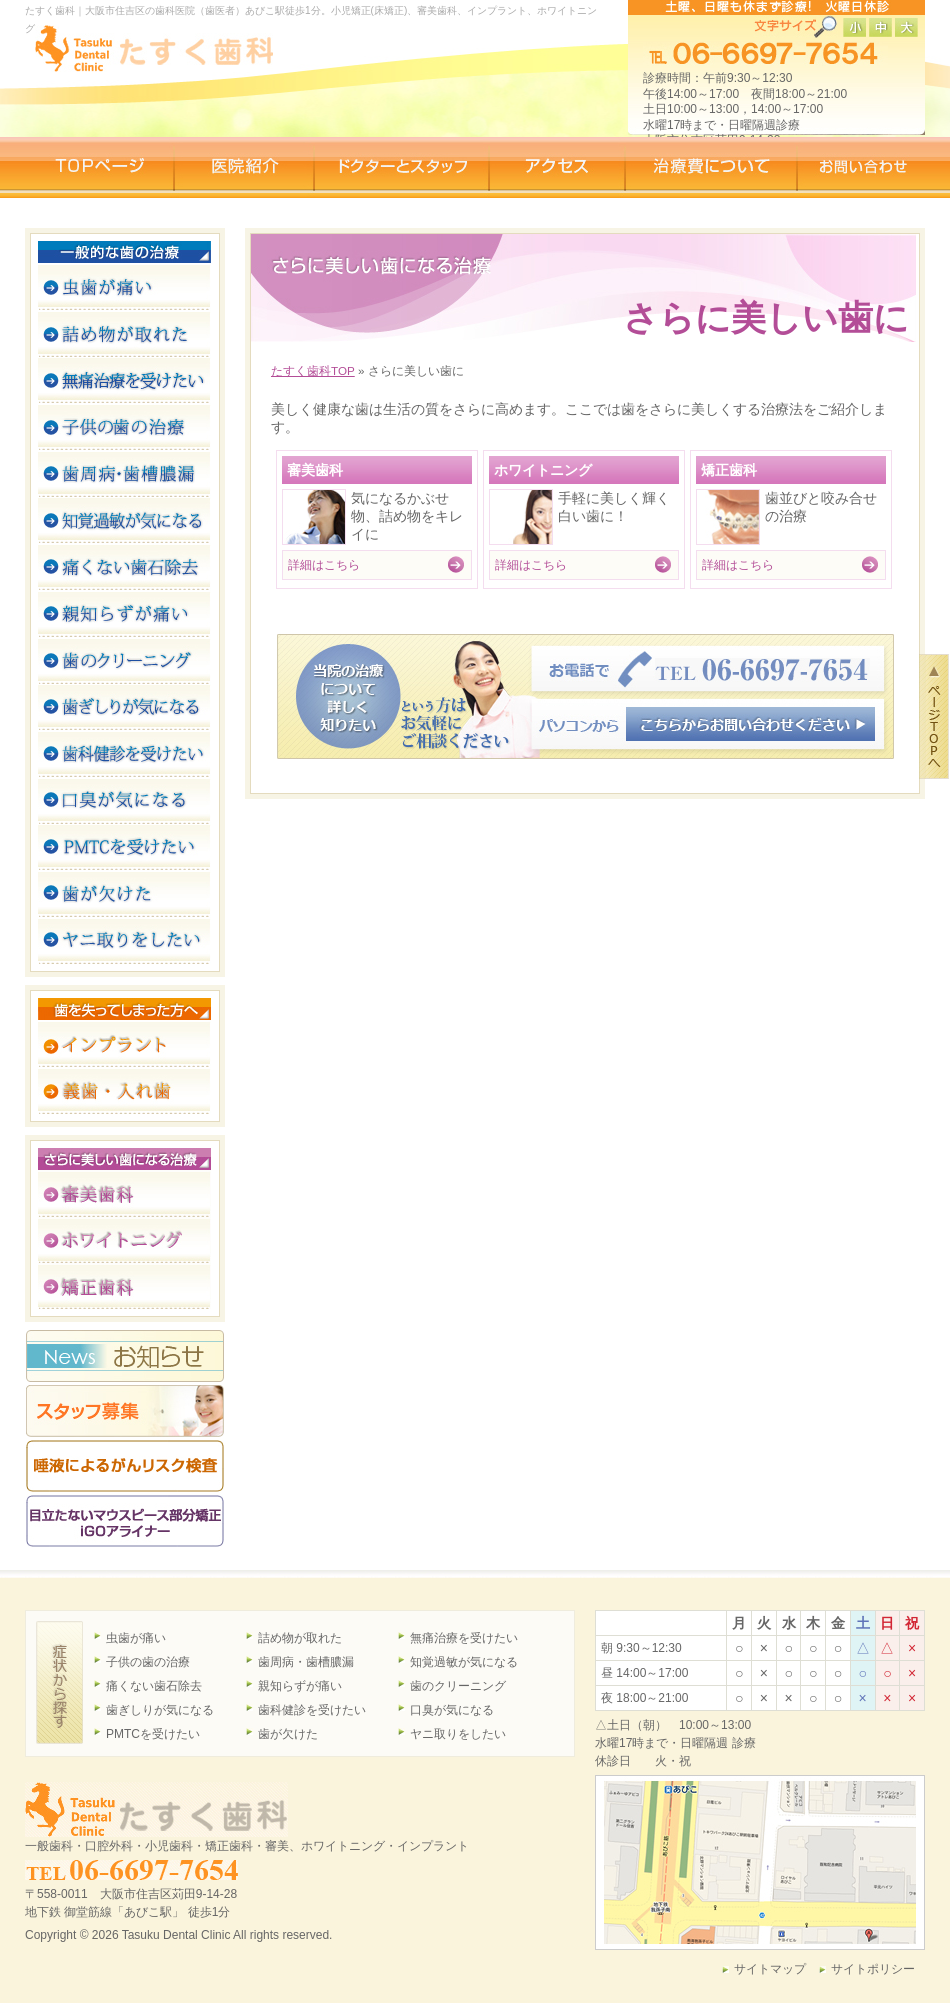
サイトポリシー (873, 1969)
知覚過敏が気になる (464, 1662)
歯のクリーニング (458, 1686)
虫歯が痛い (136, 1638)
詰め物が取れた (300, 1638)
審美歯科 (315, 470)
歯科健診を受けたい (312, 1710)
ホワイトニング (543, 470)
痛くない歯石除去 (154, 1686)
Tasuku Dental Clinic (176, 1935)
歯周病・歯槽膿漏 (306, 1662)
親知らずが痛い (300, 1686)
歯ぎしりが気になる (160, 1710)
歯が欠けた (288, 1734)
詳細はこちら (324, 564)
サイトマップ (770, 1969)
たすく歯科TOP (313, 370)
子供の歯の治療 (148, 1662)
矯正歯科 (729, 470)
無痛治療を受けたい (464, 1638)
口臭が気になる (452, 1710)
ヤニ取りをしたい (458, 1734)
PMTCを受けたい (153, 1734)
